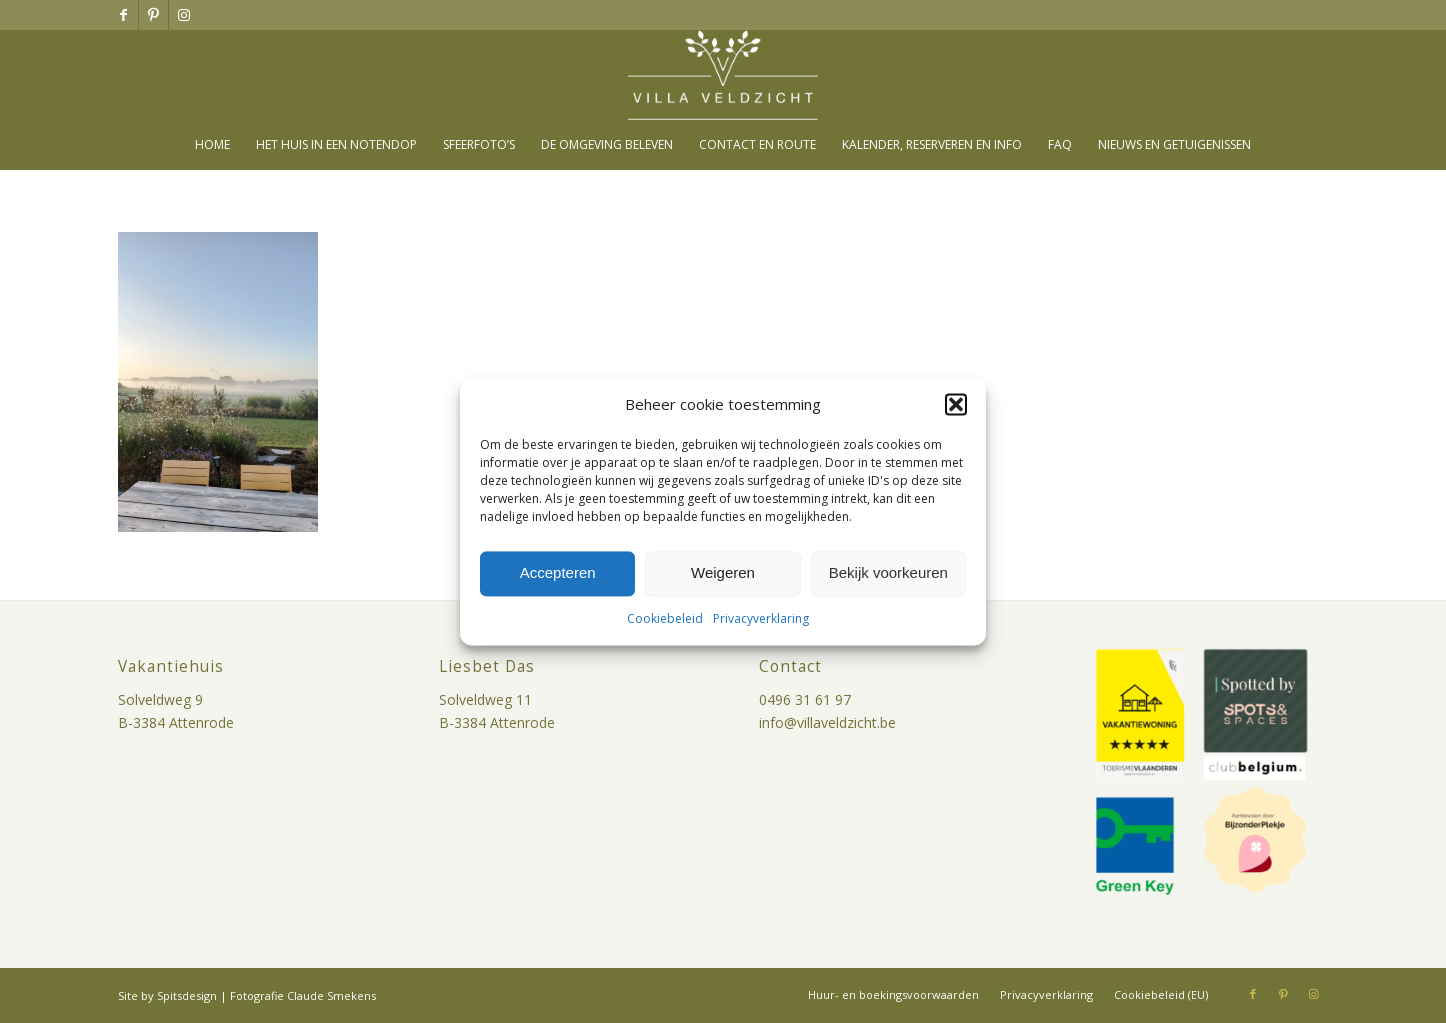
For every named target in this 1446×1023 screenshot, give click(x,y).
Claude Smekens (331, 995)
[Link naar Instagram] (184, 15)
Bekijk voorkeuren (888, 573)
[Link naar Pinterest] (153, 15)
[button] (956, 404)
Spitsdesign (187, 995)
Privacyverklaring (761, 618)
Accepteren (558, 573)
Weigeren (723, 573)
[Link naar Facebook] (123, 15)
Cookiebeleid (665, 618)
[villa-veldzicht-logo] (723, 75)
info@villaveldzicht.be (827, 722)
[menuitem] (212, 145)
